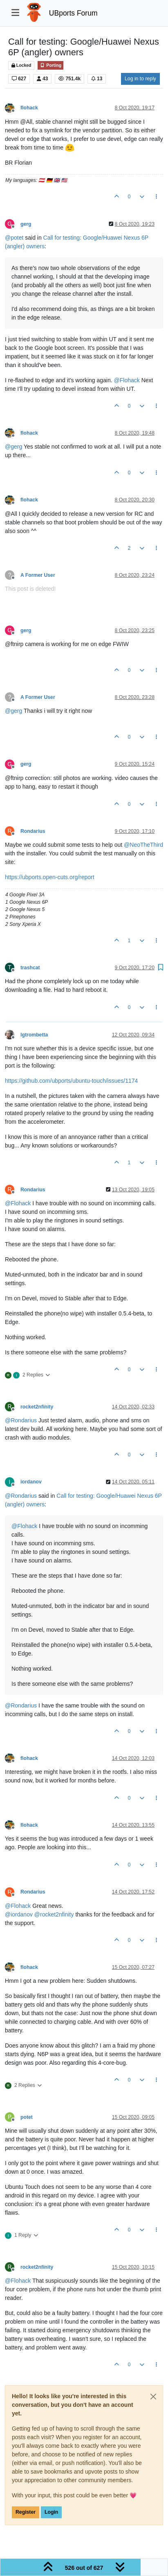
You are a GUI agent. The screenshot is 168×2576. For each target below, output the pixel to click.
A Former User (37, 575)
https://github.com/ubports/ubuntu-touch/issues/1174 (71, 1080)
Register (26, 2512)
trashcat (30, 968)
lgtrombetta (34, 1035)
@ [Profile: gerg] (13, 446)
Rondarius (32, 831)
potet (26, 2117)
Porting (50, 65)
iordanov (31, 1482)
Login (51, 2512)
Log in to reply (140, 79)
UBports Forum (73, 13)
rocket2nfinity (36, 1407)
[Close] (153, 2397)
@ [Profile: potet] (14, 237)
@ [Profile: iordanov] (19, 1914)
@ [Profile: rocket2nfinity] (54, 1914)
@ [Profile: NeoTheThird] (143, 844)
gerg (25, 224)
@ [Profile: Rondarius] (21, 1420)
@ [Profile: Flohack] (127, 380)
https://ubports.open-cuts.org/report (49, 877)
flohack (29, 108)
